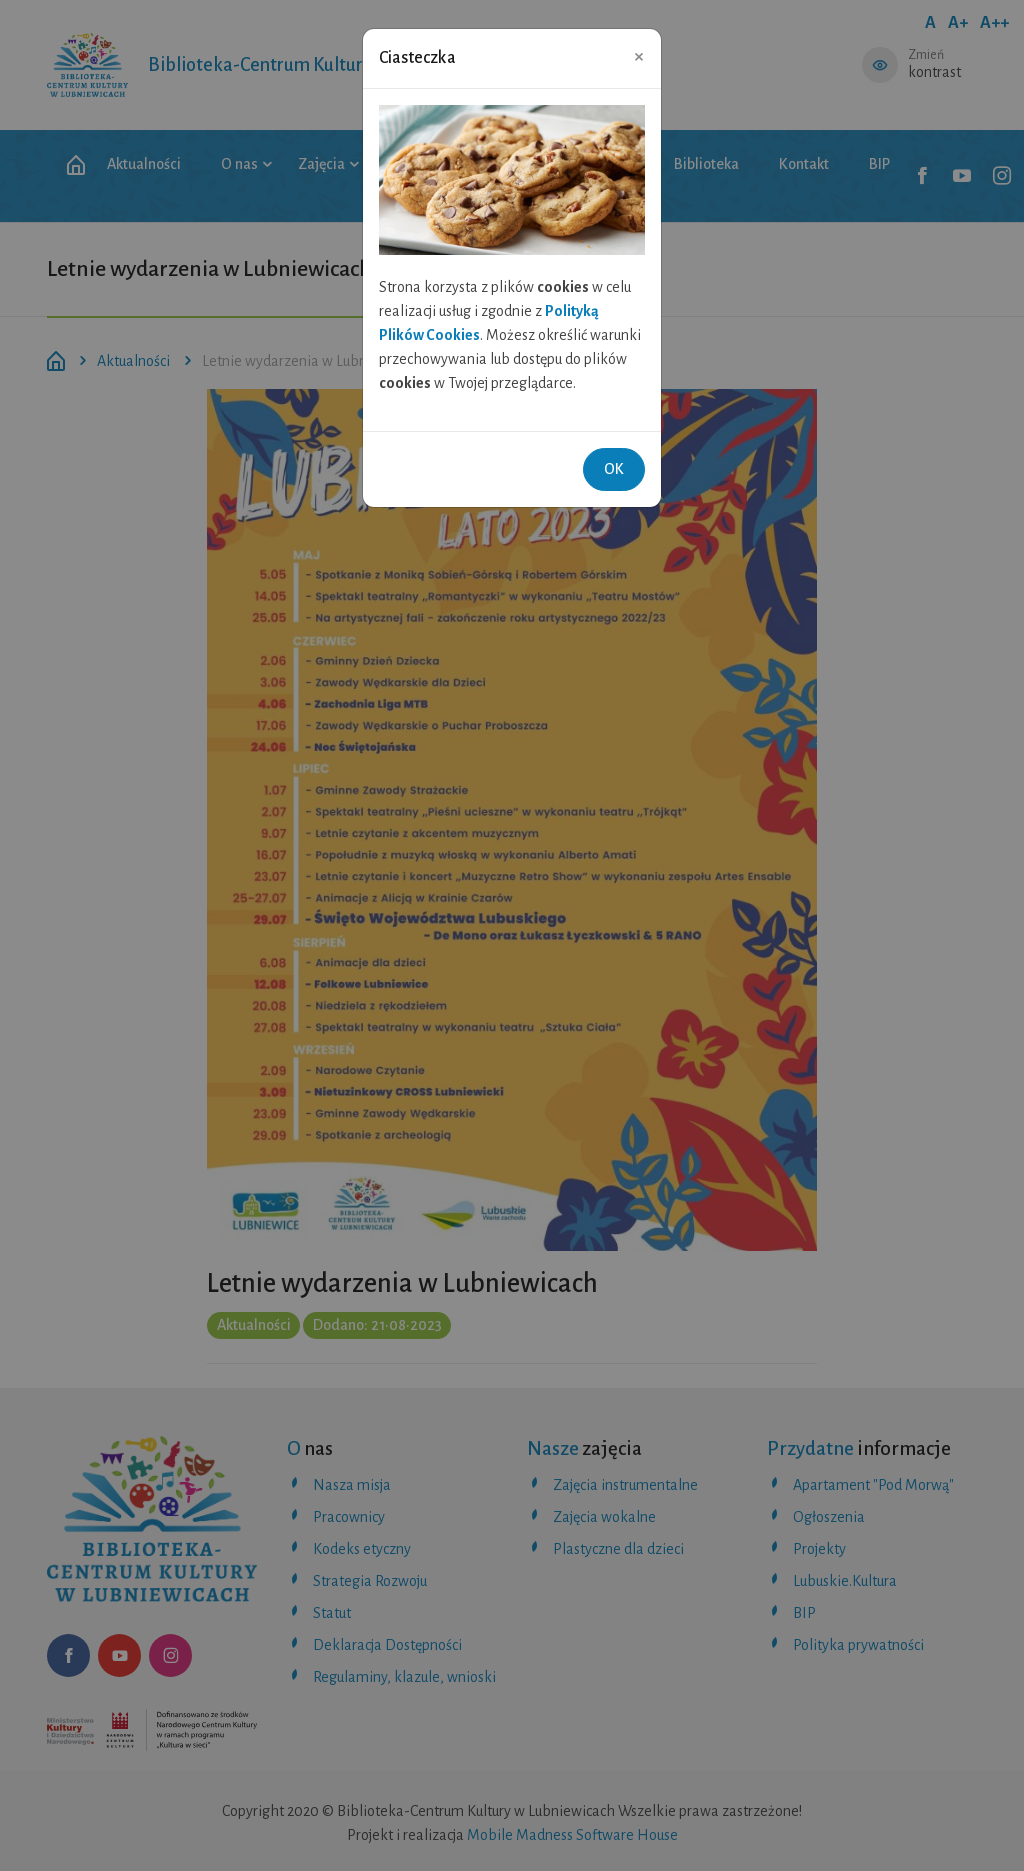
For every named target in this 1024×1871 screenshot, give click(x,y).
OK (614, 469)
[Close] (639, 56)
